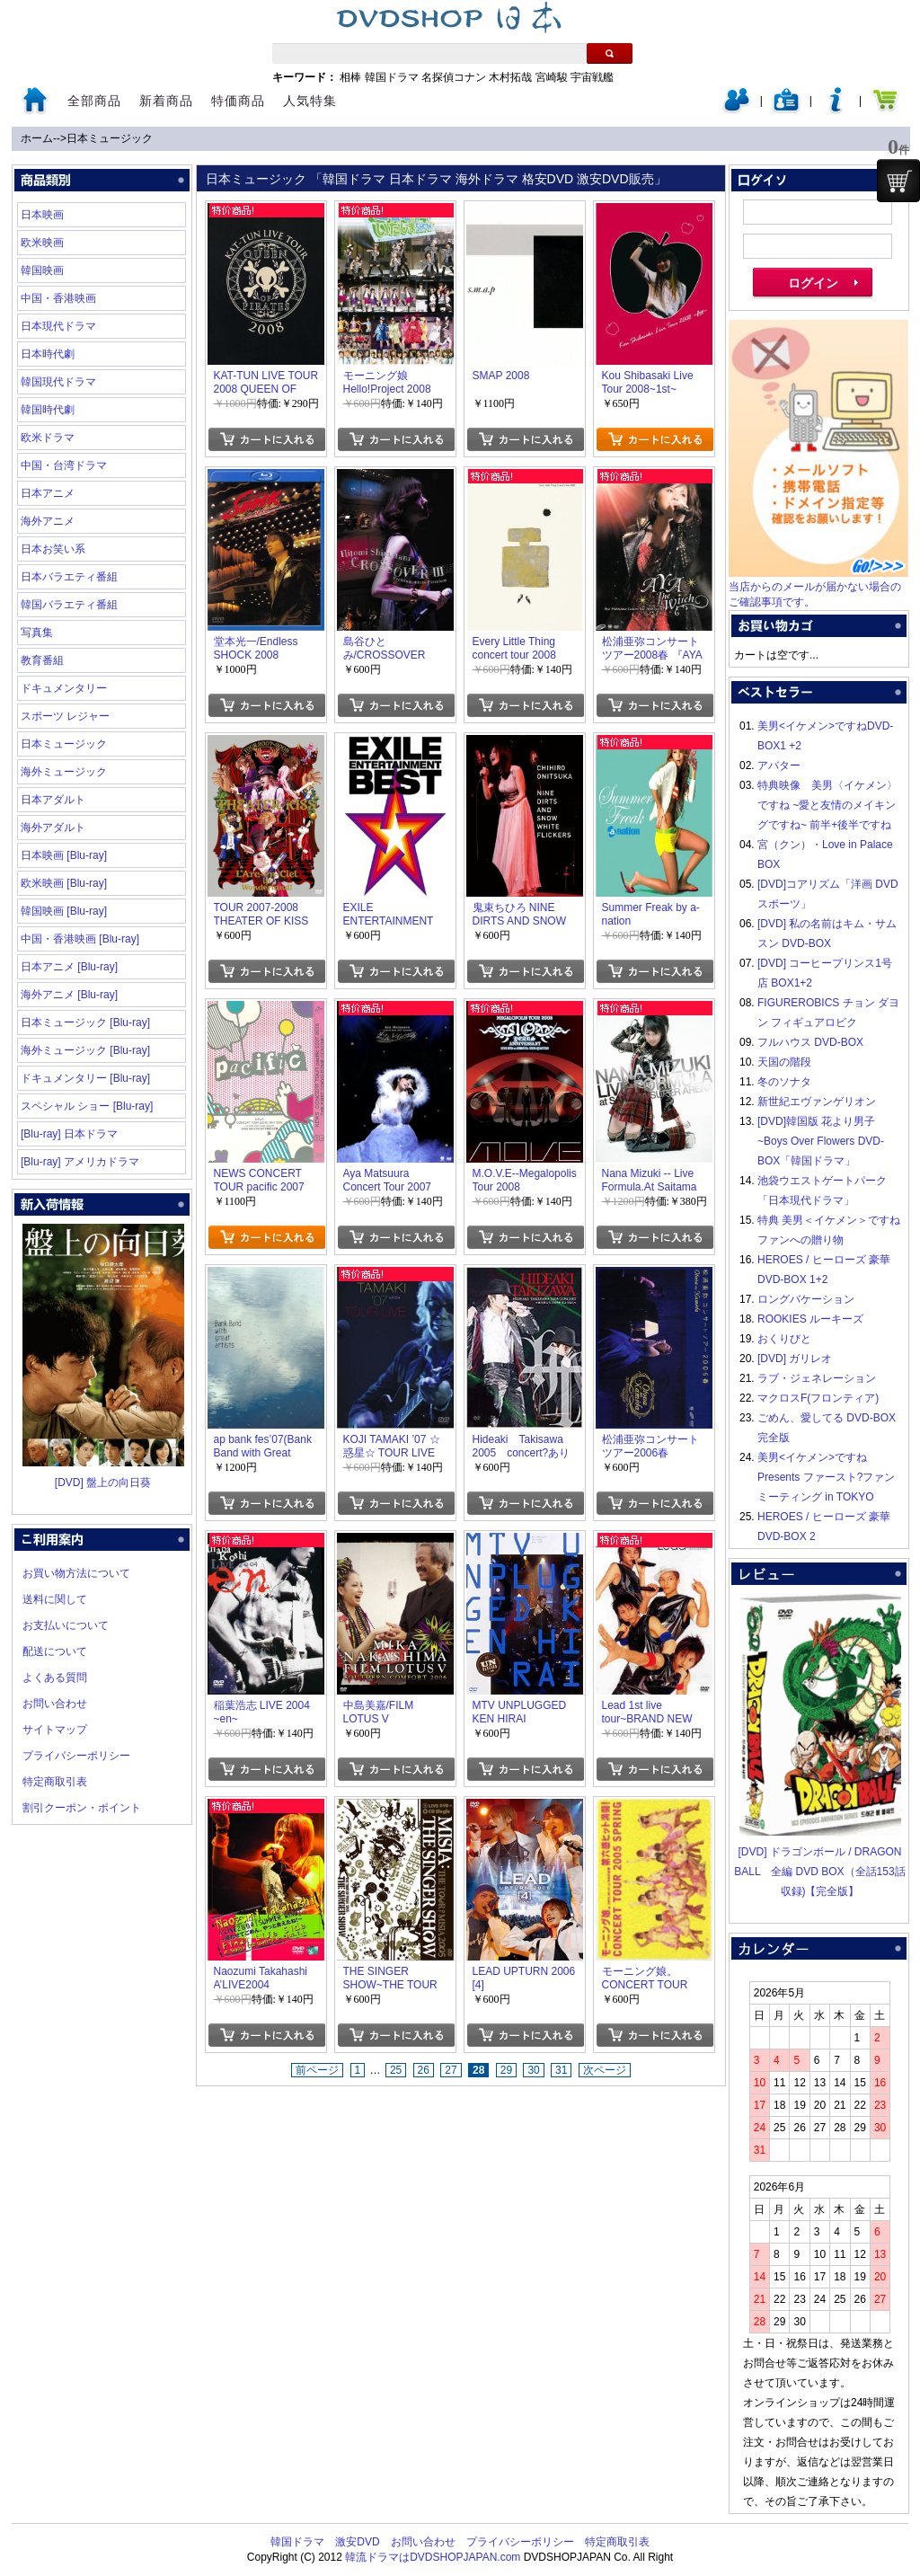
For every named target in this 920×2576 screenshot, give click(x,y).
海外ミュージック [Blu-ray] (85, 1050)
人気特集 (310, 100)
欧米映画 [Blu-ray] (64, 883)
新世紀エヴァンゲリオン (816, 1101)
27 (450, 2070)
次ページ (604, 2070)
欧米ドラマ (48, 437)
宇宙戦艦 (592, 77)
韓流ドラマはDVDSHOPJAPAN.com (432, 2557)
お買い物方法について (76, 1573)
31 (561, 2070)
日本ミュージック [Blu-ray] (85, 1022)
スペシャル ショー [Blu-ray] (87, 1106)
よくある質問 (54, 1677)
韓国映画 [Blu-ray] (64, 911)
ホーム (37, 138)
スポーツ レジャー (65, 716)
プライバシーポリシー (76, 1755)
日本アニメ (48, 493)
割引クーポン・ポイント (81, 1807)
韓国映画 (42, 270)
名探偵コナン (453, 77)
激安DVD (357, 2542)
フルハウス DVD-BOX (810, 1042)
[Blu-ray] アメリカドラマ (80, 1161)
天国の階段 (784, 1062)
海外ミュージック (64, 772)
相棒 (350, 77)
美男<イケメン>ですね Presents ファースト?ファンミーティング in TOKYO (826, 1477)
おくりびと (784, 1338)
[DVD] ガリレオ (794, 1358)
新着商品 (166, 100)
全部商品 (94, 100)
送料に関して (54, 1599)
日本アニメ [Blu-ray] (69, 966)
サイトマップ (54, 1729)
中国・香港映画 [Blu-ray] (80, 939)
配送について (54, 1651)
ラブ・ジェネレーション (816, 1378)
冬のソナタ (784, 1082)
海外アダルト (53, 827)
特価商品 (238, 100)
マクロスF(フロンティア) (818, 1398)
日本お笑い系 (53, 549)
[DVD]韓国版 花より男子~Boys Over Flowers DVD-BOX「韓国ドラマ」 (820, 1141)
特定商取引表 (54, 1781)
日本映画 (42, 214)
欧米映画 (42, 242)
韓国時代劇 (48, 409)
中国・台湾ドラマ (64, 465)
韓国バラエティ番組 (69, 604)
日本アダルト (53, 799)
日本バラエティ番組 (69, 577)
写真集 (37, 632)
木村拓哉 (510, 77)
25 (396, 2070)
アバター (779, 765)
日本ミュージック (109, 138)
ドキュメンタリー (64, 688)
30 (533, 2070)
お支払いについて (65, 1625)
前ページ (317, 2070)
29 (506, 2070)
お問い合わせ (54, 1703)
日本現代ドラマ (58, 326)
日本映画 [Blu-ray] (64, 855)
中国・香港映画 (58, 298)
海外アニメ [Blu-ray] (69, 994)
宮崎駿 (551, 77)
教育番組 (42, 660)
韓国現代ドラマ (58, 382)
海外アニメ (48, 521)
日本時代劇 (48, 354)
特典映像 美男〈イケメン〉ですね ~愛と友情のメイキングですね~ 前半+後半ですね (827, 805)
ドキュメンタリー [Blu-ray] (85, 1078)
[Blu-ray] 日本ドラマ (69, 1134)
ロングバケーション (805, 1299)
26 (423, 2070)
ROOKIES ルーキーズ (810, 1319)
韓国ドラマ (392, 77)
